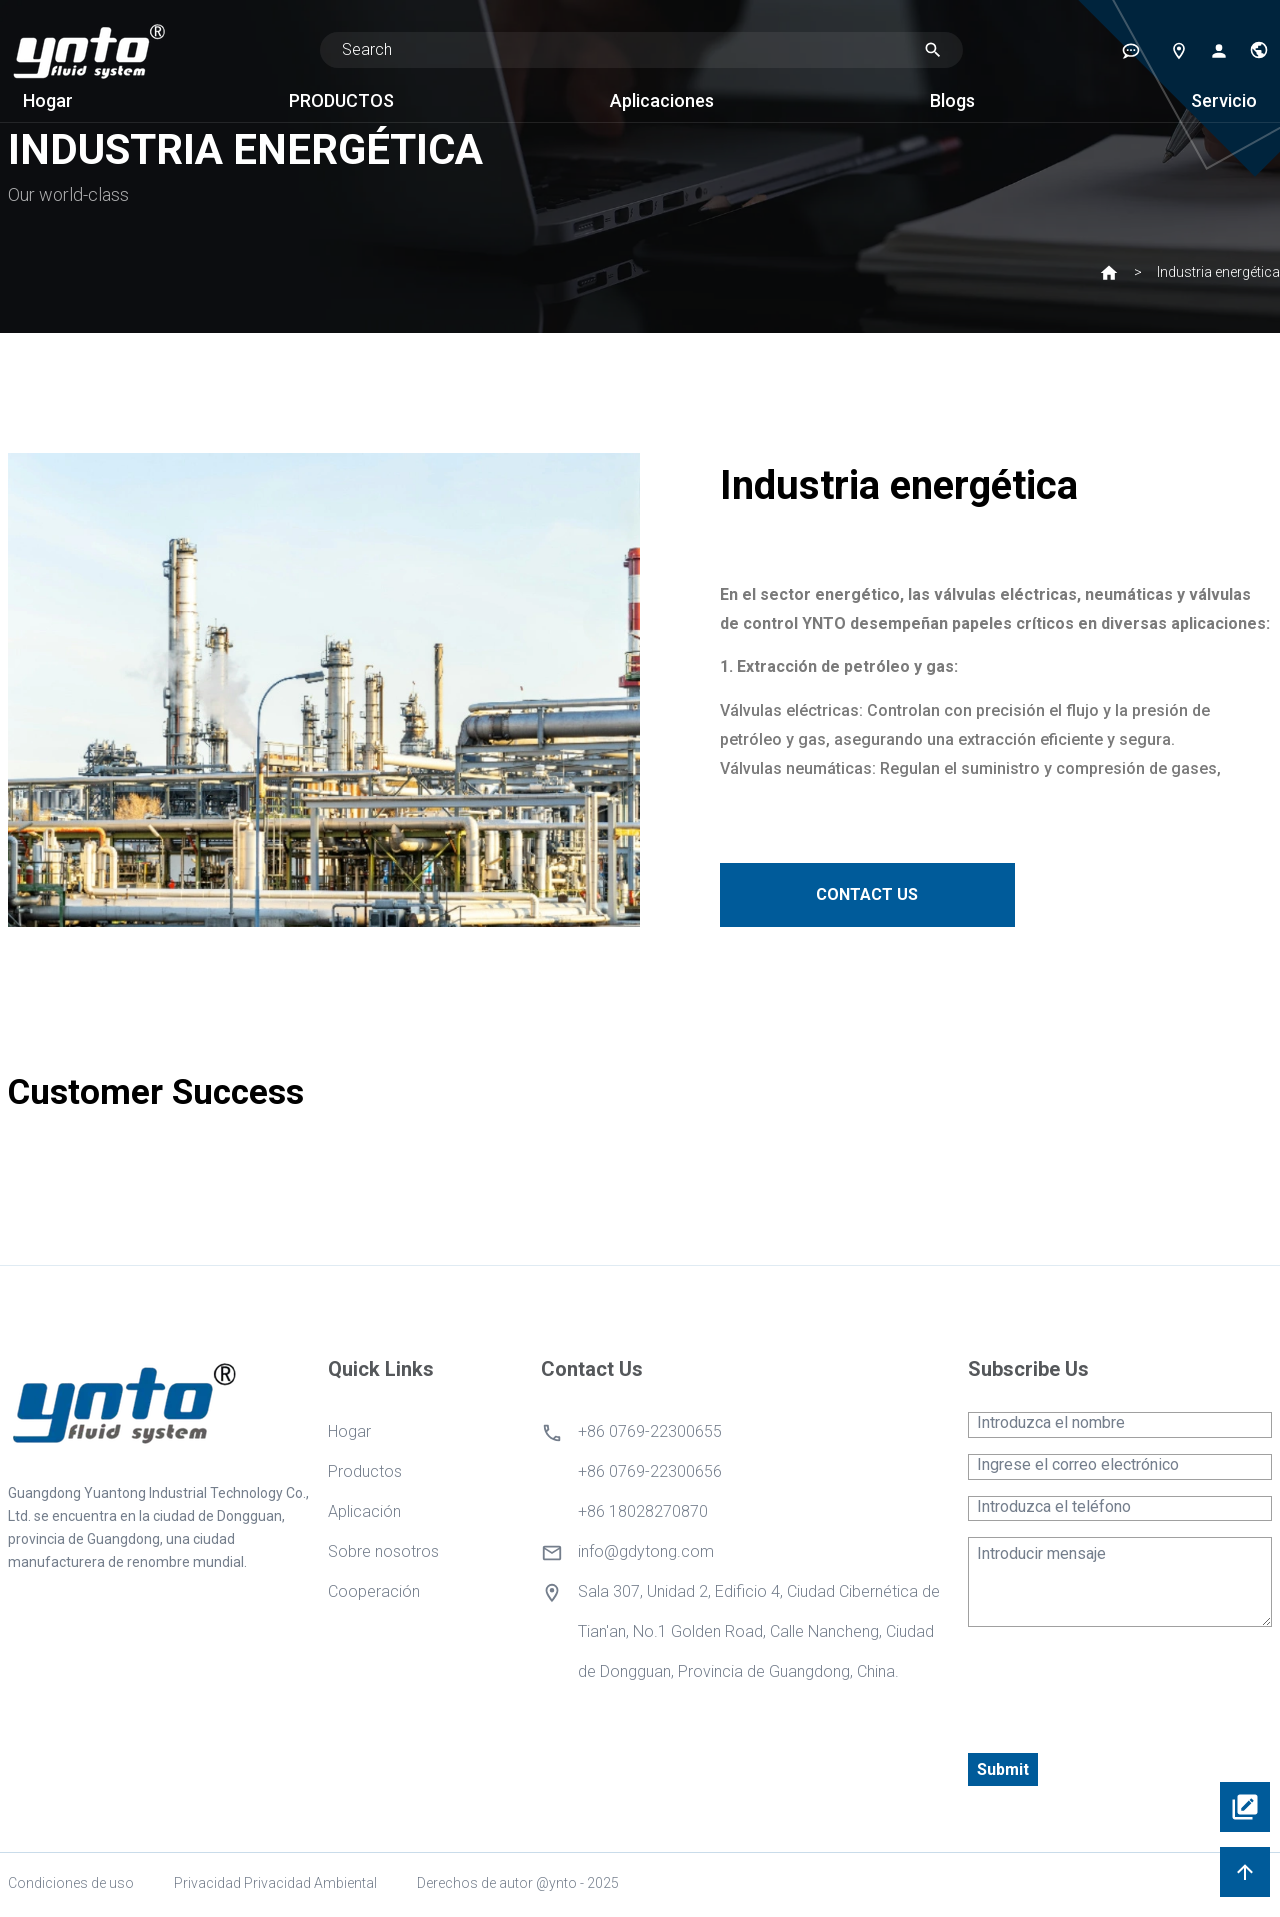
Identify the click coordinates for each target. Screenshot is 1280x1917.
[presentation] (1120, 1682)
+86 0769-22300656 (650, 1471)
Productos (365, 1471)
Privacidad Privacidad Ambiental (275, 1883)
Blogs (952, 100)
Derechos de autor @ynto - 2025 (518, 1883)
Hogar (48, 100)
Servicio (1224, 100)
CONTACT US (881, 894)
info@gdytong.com (646, 1551)
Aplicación (364, 1511)
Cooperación (374, 1591)
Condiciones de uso (71, 1883)
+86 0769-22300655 (650, 1431)
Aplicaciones (662, 100)
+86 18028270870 (643, 1511)
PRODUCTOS (341, 100)
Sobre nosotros (383, 1551)
